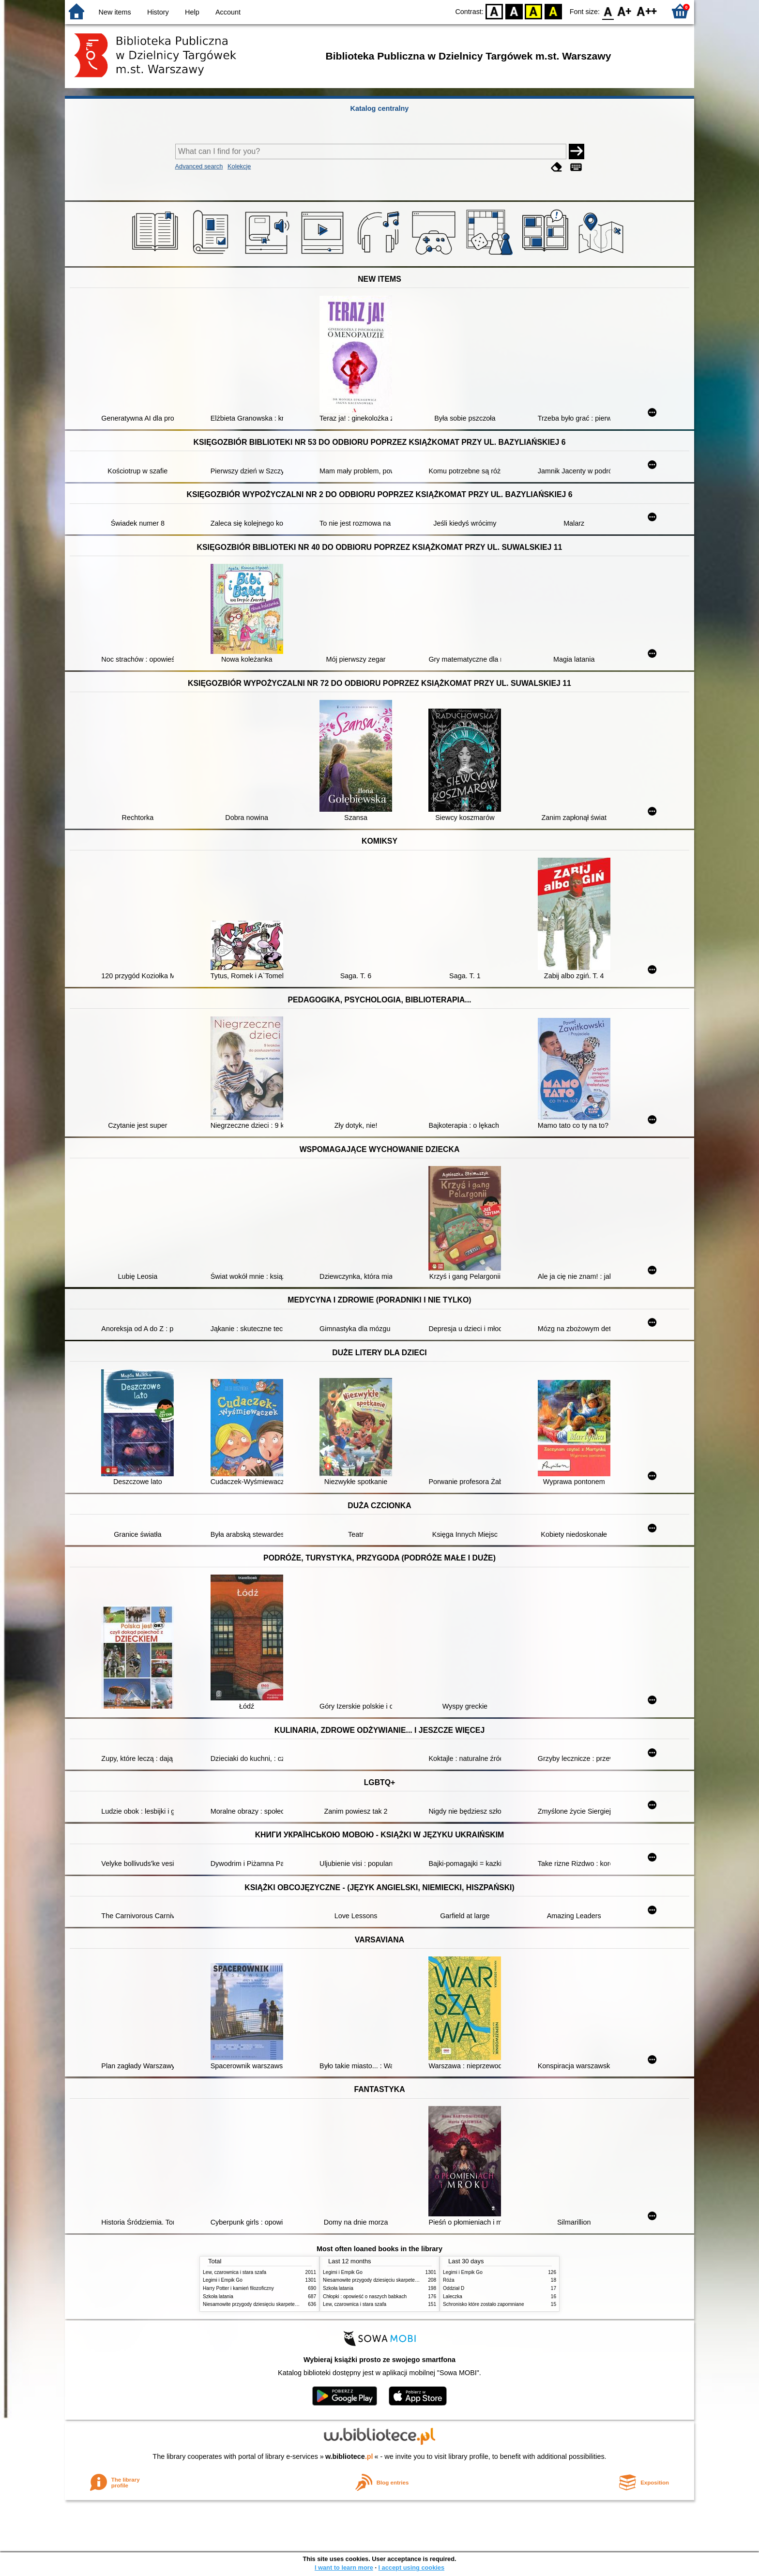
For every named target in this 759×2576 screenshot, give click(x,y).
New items (115, 12)
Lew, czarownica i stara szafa (234, 2272)
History (158, 12)
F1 (624, 11)
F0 (607, 11)
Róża (449, 2280)
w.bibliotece (349, 2456)
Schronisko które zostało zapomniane (483, 2304)
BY (553, 11)
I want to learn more (344, 2567)
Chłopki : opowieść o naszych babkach (365, 2296)
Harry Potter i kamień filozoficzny (238, 2288)
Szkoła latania (218, 2296)
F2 (647, 11)
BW (514, 11)
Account (228, 12)
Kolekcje (239, 166)
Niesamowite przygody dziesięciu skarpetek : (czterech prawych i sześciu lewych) (291, 2304)
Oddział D (453, 2288)
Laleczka (452, 2296)
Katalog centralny (379, 108)
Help (192, 12)
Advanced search (199, 166)
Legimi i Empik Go (223, 2280)
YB (534, 11)
